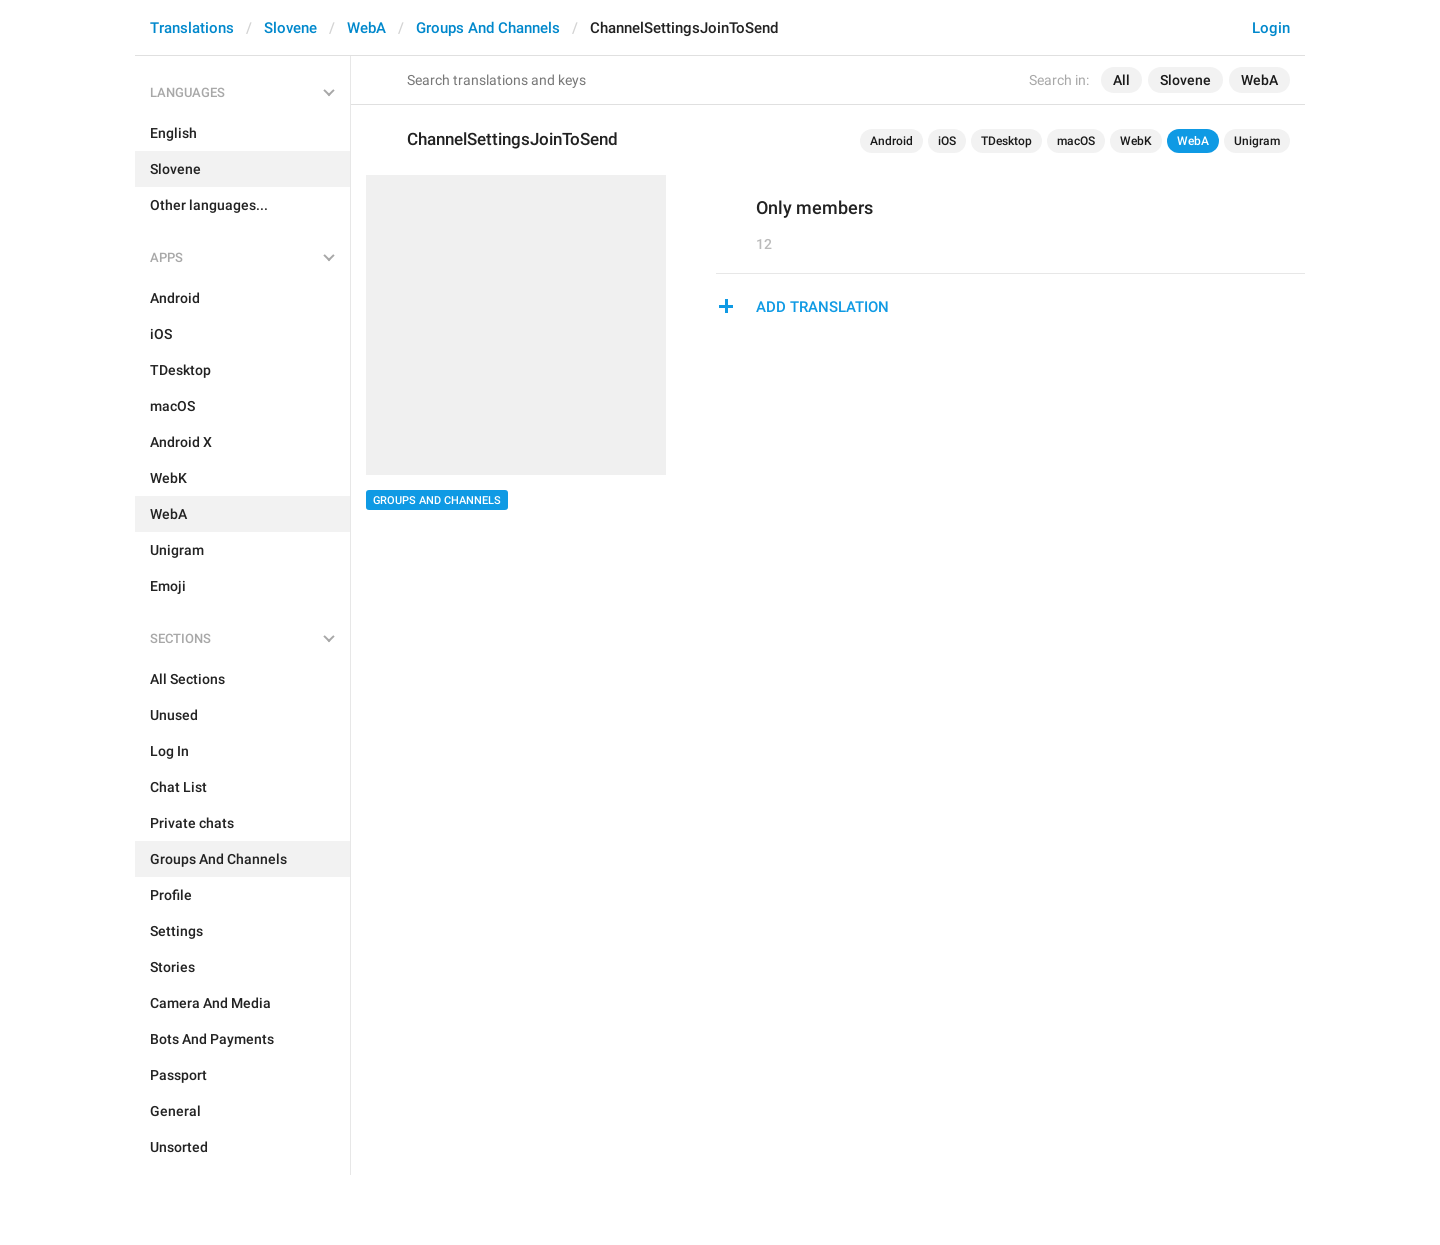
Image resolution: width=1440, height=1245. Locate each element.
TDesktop (1006, 141)
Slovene (290, 28)
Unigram (1257, 141)
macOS (1076, 141)
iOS (947, 141)
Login (1271, 28)
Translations (192, 28)
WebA (366, 28)
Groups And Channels (488, 28)
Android (891, 141)
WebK (1136, 141)
